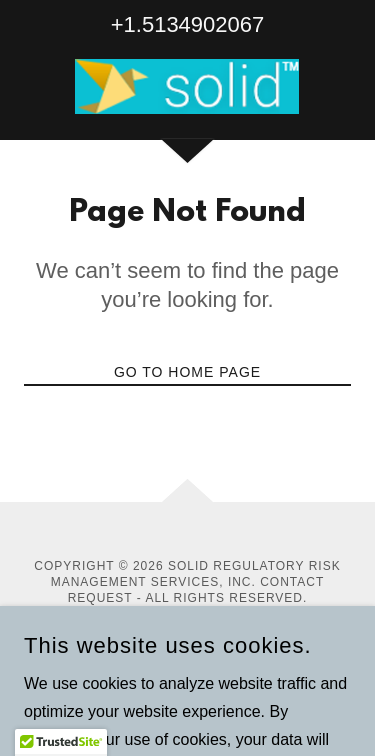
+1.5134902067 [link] (188, 24)
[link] (187, 86)
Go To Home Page (187, 372)
